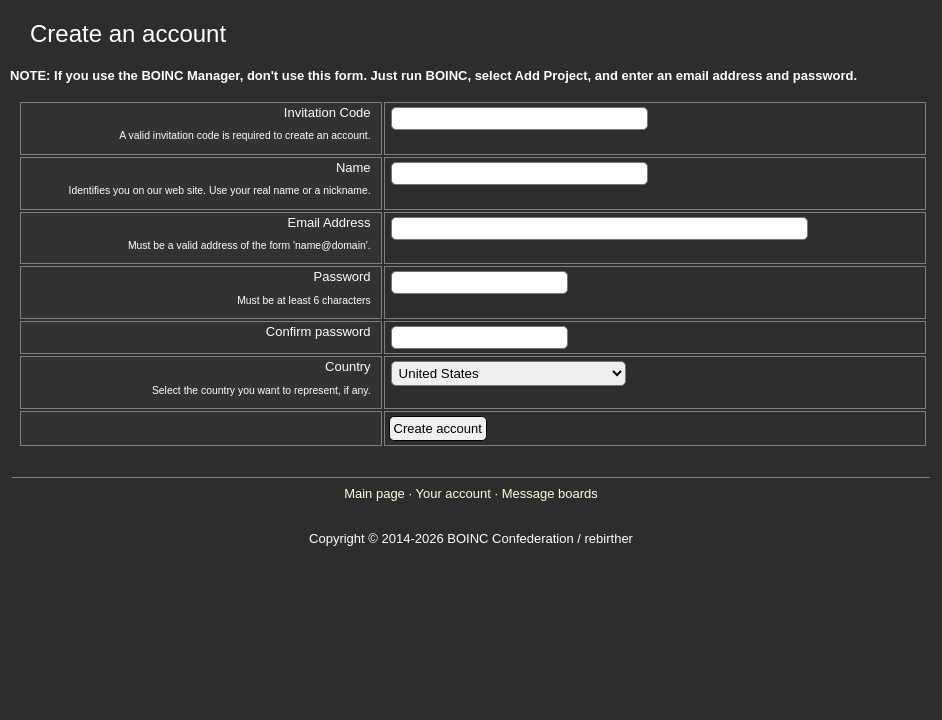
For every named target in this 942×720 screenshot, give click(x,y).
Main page (374, 493)
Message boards (550, 493)
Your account (452, 493)
